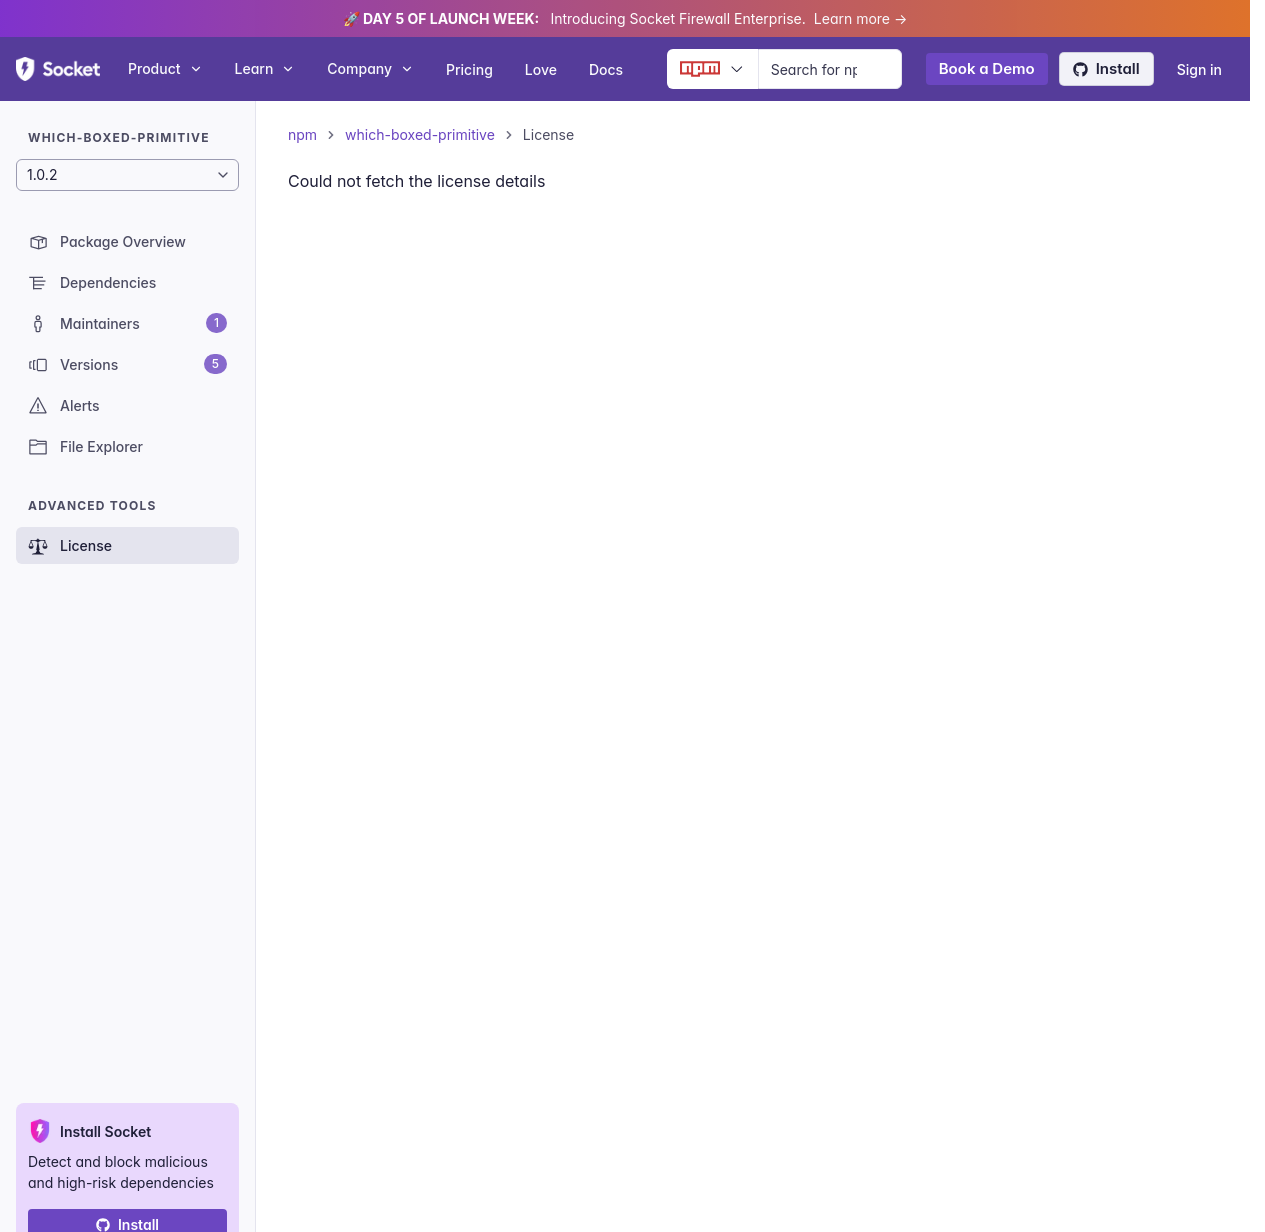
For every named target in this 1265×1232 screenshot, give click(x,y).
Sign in (1199, 69)
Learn (265, 68)
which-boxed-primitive (420, 134)
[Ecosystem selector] (712, 69)
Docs (606, 69)
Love (541, 69)
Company (370, 68)
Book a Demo (987, 68)
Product (165, 68)
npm (302, 134)
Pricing (469, 69)
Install (1106, 68)
